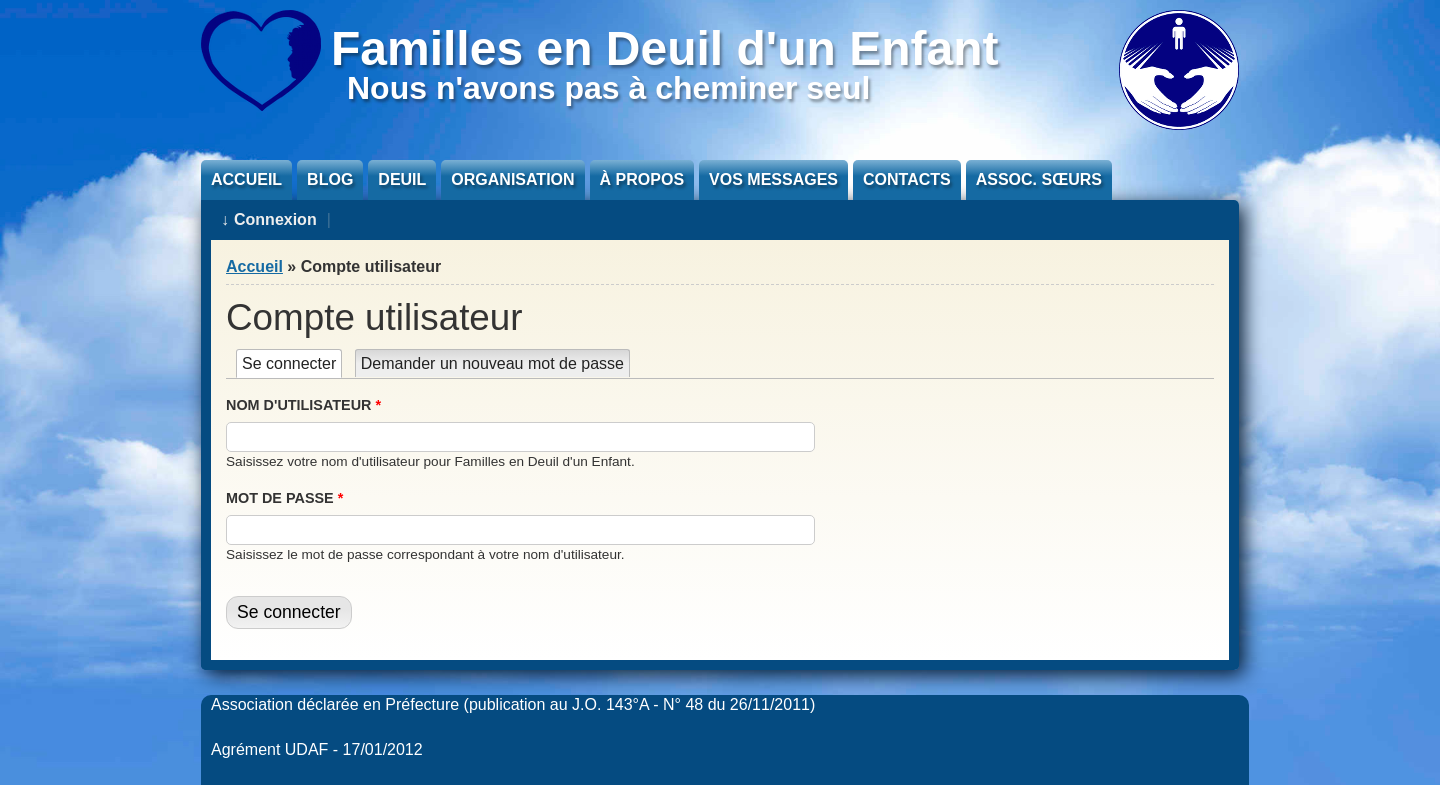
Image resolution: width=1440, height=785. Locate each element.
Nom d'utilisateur (303, 405)
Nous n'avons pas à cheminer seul (608, 88)
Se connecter (292, 363)
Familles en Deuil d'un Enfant (665, 48)
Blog (330, 179)
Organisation (512, 179)
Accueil (246, 179)
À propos (642, 179)
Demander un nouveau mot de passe (492, 363)
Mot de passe (284, 498)
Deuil (402, 179)
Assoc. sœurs (1039, 179)
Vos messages (773, 179)
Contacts (907, 179)
